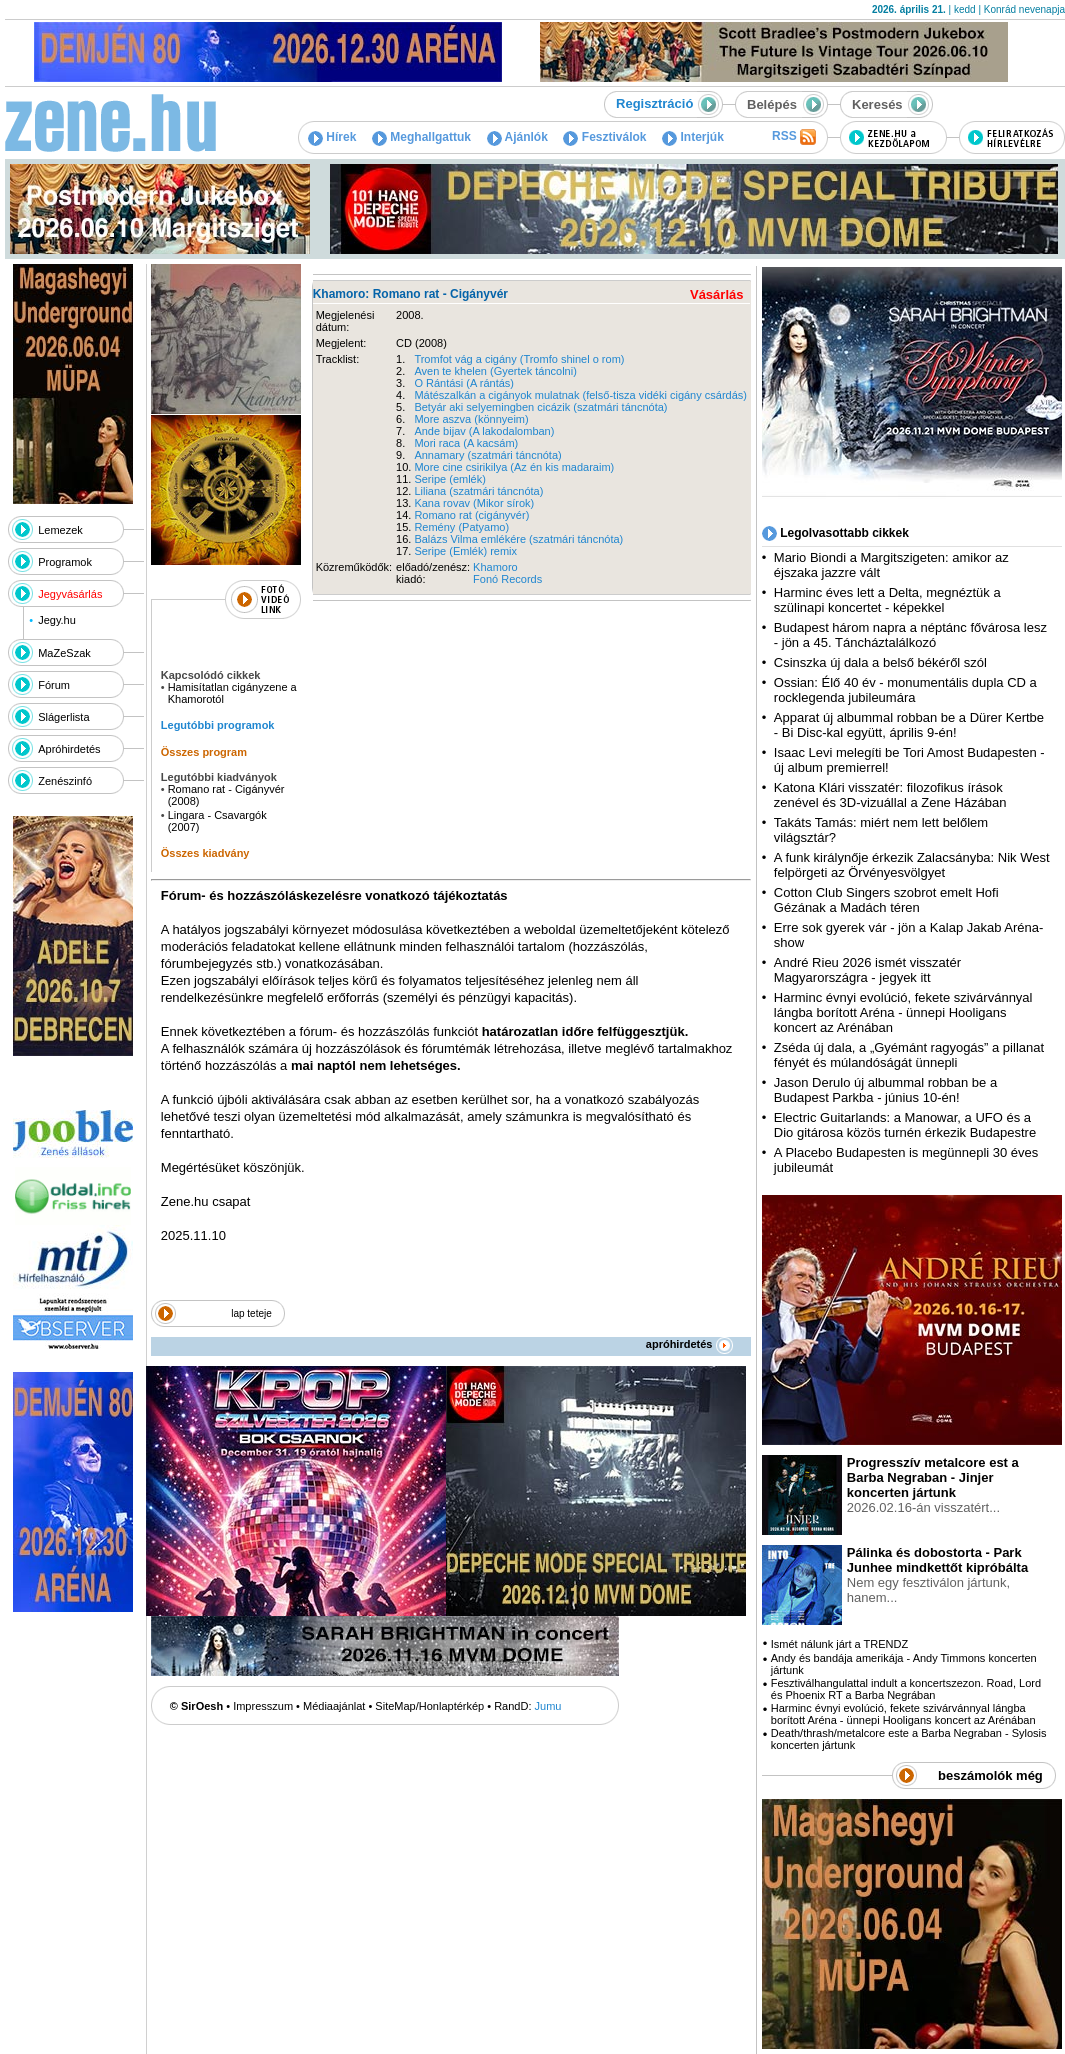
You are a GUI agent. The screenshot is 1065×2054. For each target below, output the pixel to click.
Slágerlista (63, 717)
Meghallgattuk (421, 137)
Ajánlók (517, 137)
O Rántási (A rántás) (464, 383)
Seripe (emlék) (450, 479)
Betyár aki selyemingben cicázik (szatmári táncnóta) (540, 407)
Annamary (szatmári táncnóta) (487, 455)
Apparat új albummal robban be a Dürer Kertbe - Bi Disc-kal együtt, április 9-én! (909, 725)
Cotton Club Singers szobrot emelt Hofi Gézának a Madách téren (886, 900)
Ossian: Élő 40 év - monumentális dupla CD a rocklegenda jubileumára (905, 690)
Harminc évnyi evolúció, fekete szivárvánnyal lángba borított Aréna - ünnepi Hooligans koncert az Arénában (903, 1012)
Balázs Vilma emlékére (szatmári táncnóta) (518, 539)
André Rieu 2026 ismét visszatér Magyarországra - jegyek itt (867, 970)
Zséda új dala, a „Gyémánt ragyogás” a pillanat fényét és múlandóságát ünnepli (909, 1055)
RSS (794, 137)
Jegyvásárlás (70, 594)
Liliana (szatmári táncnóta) (478, 491)
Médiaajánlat (334, 1706)
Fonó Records (507, 579)
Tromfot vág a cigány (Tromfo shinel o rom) (519, 359)
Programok (65, 562)
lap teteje (251, 1313)
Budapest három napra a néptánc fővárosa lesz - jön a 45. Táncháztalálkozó (910, 635)
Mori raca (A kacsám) (466, 443)
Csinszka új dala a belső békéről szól (880, 662)
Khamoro (495, 567)
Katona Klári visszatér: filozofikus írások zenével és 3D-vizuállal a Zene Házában (890, 795)
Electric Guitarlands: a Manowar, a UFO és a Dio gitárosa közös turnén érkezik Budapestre (905, 1125)
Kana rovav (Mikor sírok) (474, 503)
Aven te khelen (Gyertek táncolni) (495, 371)
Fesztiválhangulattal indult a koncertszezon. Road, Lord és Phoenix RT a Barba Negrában (906, 1689)
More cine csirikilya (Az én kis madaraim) (514, 467)
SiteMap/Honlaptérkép (429, 1706)
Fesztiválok (604, 137)
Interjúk (693, 137)
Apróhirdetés (69, 749)
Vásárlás (717, 294)
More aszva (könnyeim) (471, 419)
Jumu (548, 1706)
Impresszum (263, 1706)
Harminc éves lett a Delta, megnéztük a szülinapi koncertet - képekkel (887, 600)
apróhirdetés (689, 1344)
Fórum (54, 685)
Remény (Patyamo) (461, 527)
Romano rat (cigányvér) (471, 515)
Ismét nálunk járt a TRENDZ (839, 1644)
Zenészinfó (65, 781)
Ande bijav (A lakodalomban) (484, 431)
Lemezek (60, 530)
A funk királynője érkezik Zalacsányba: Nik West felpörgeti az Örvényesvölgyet (912, 865)
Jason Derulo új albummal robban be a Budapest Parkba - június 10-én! (885, 1090)
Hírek (332, 137)
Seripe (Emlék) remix (465, 551)
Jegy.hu (57, 620)
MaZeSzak (64, 653)
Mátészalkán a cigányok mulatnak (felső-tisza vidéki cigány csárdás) (580, 395)
